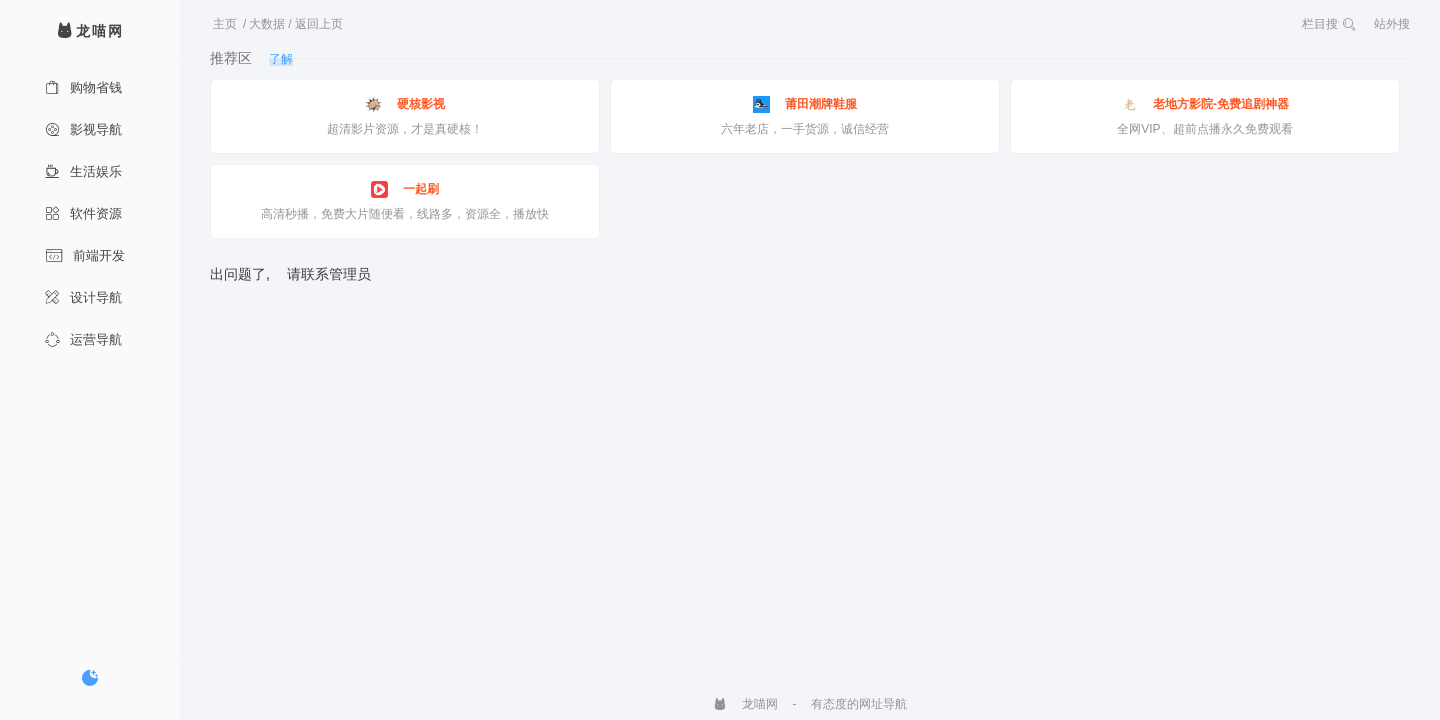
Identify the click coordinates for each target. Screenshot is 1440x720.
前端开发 (85, 255)
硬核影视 (405, 104)
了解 (281, 59)
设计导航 (83, 297)
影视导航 (83, 129)
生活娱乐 (83, 171)
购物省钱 (83, 87)
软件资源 (83, 213)
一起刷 (405, 189)
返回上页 (319, 24)
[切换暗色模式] (90, 678)
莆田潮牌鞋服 (805, 104)
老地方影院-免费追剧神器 (1205, 104)
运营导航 (83, 339)
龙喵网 (745, 704)
